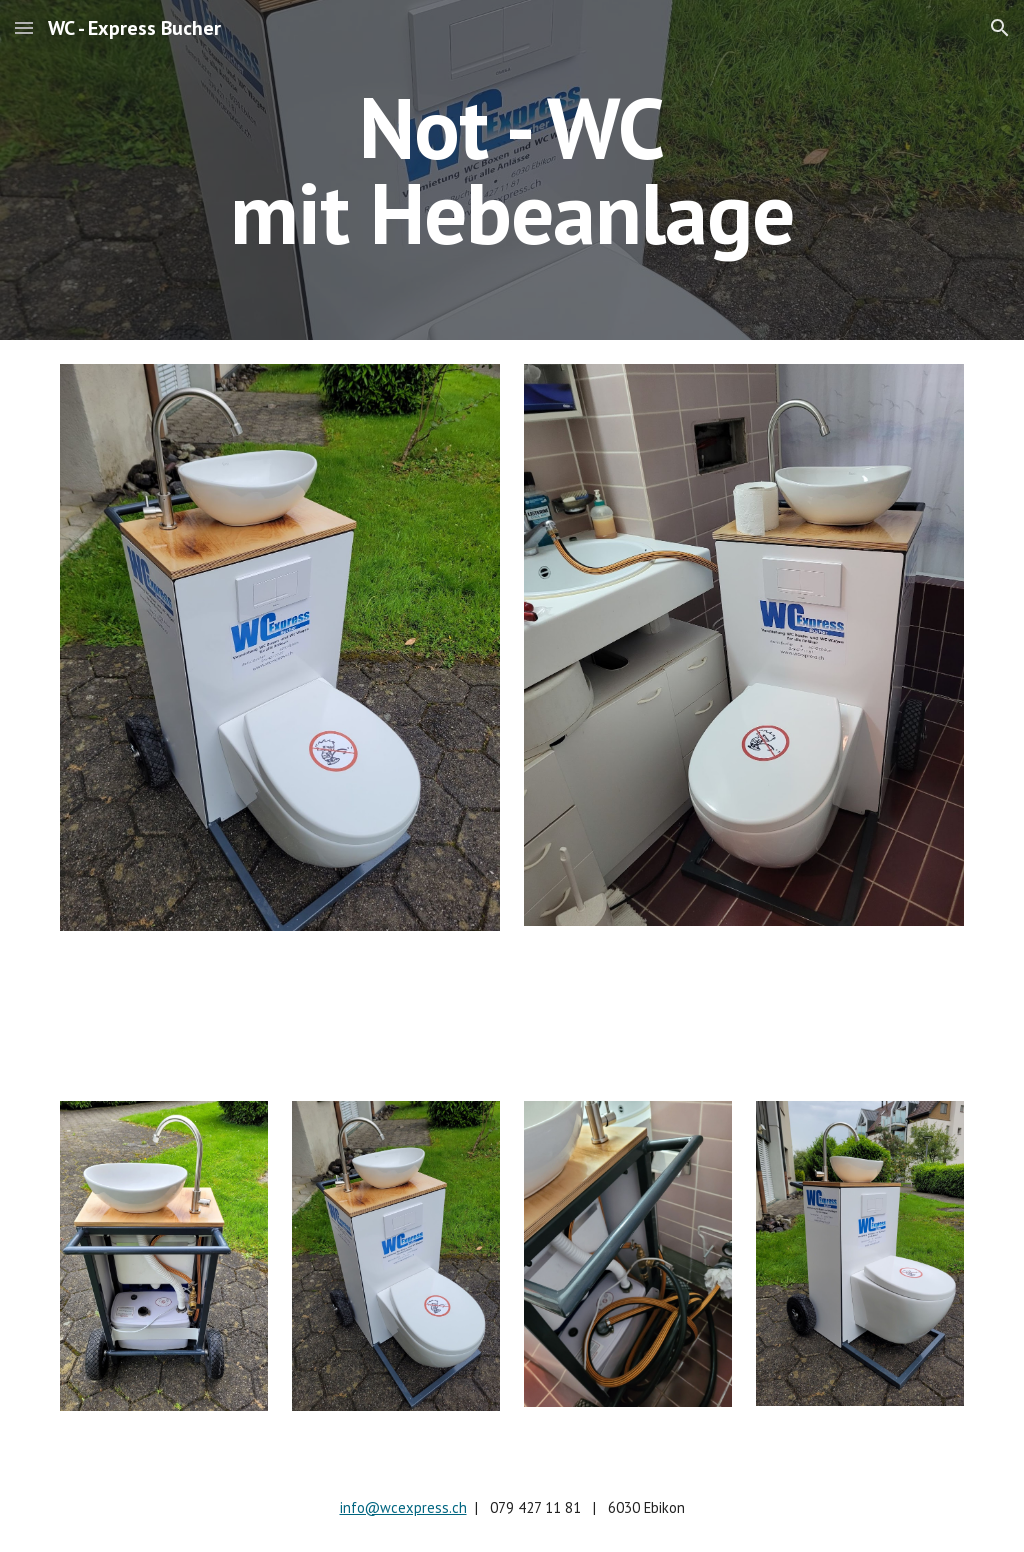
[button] (24, 27)
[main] (511, 170)
